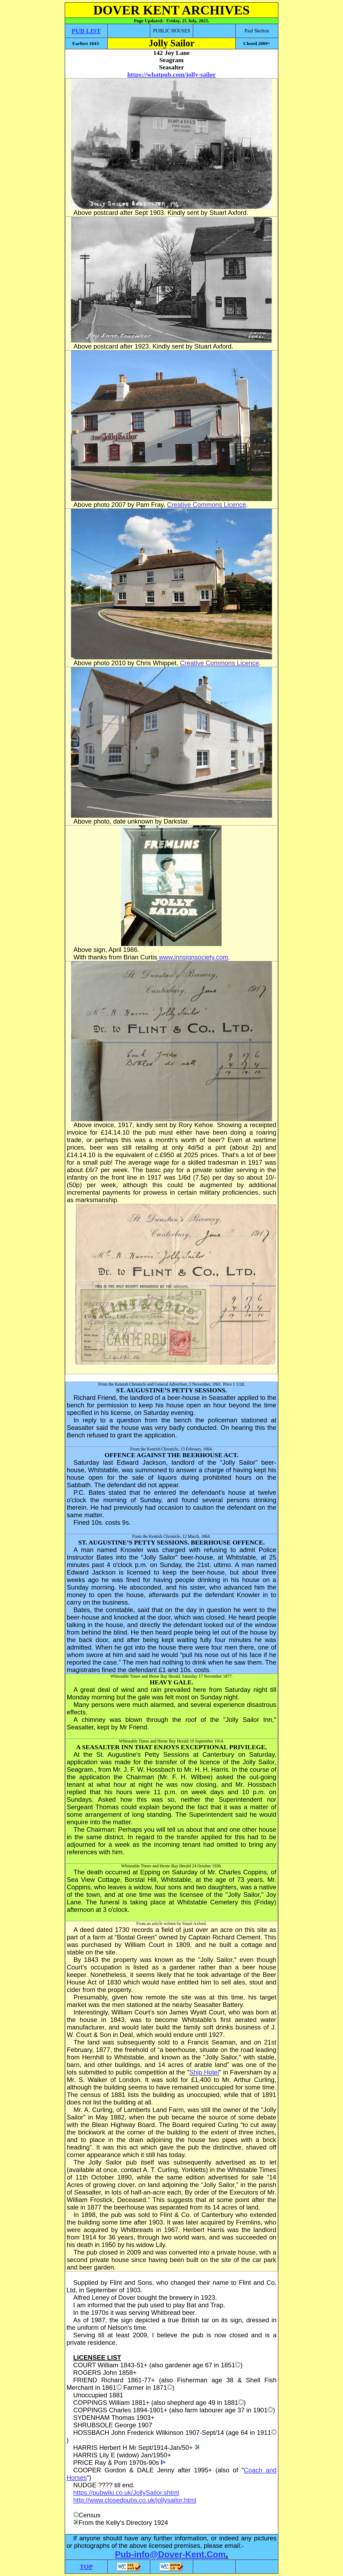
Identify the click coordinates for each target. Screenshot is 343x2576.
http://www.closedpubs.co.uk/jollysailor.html (134, 2500)
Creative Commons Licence (206, 504)
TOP (86, 2566)
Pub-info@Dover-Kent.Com (170, 2554)
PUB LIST (86, 30)
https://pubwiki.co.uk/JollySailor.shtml (126, 2492)
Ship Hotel (204, 2072)
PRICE (83, 2462)
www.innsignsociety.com (192, 957)
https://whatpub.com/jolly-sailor (171, 74)
